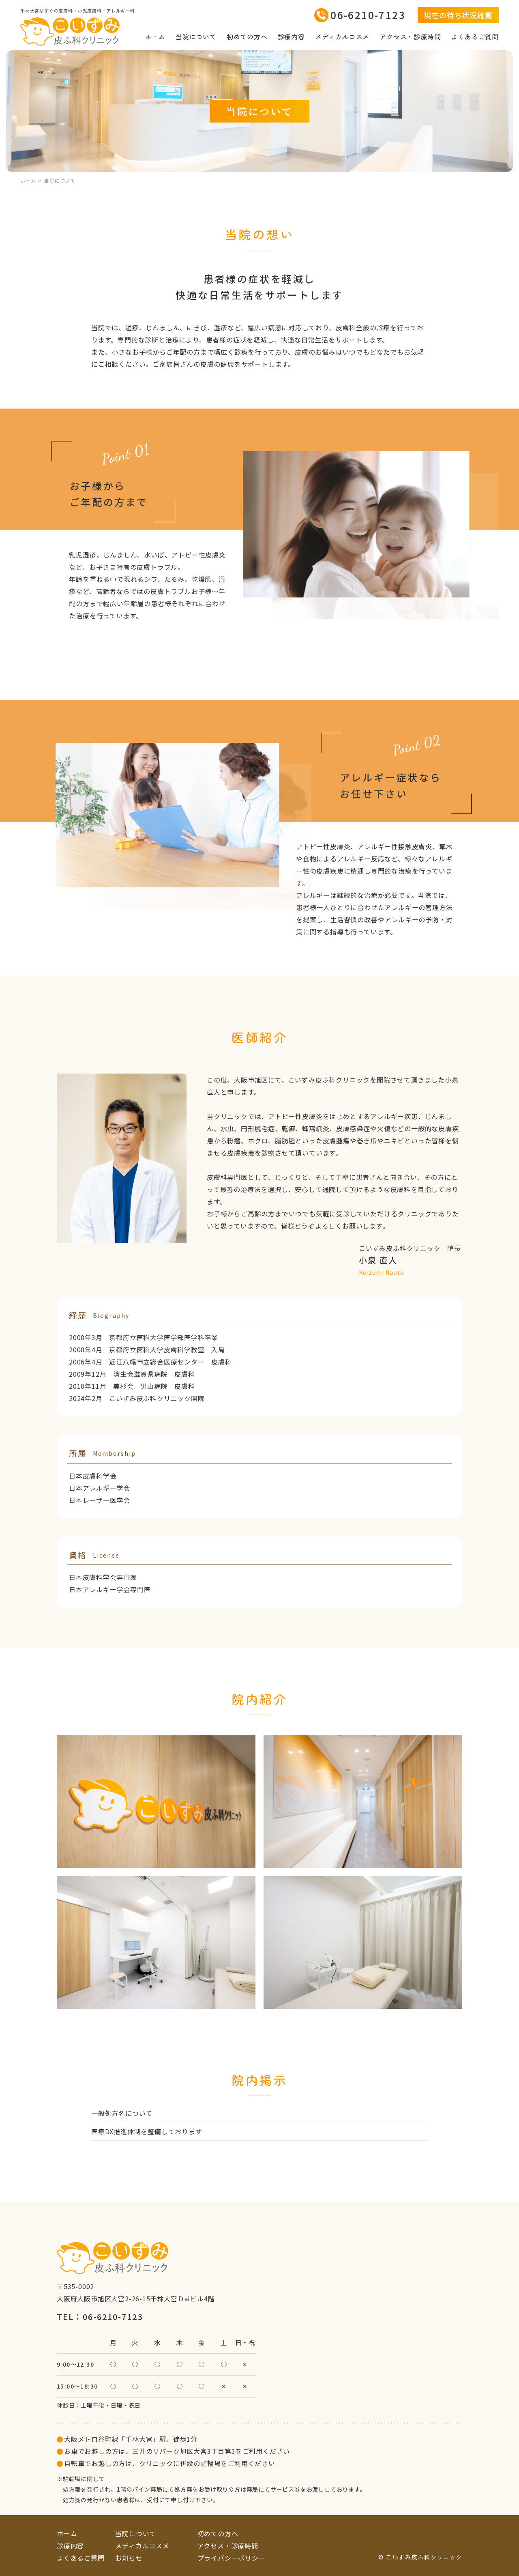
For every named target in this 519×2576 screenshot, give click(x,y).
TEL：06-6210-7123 (100, 2316)
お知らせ (128, 2558)
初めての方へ (247, 36)
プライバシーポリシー (231, 2558)
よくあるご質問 (475, 36)
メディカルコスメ (342, 36)
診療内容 (291, 36)
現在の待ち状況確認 (458, 15)
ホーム (155, 36)
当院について (196, 36)
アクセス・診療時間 (410, 36)
